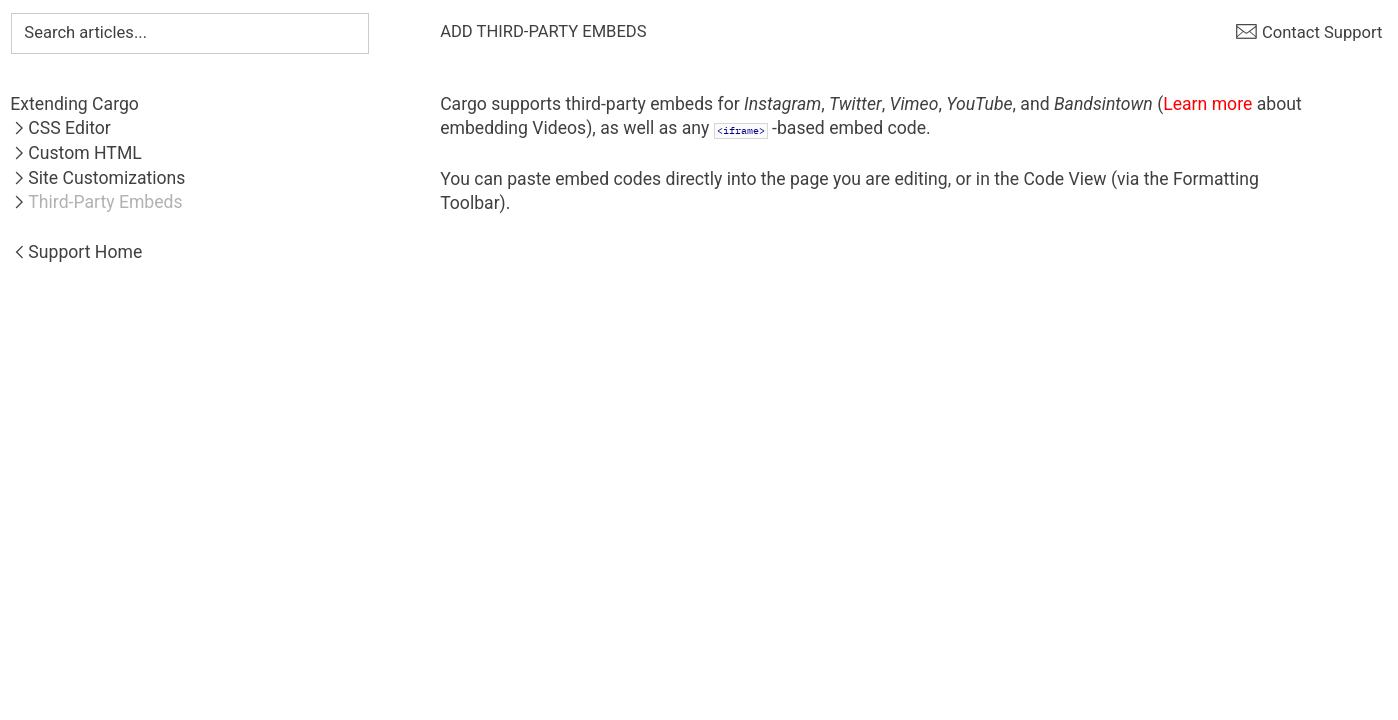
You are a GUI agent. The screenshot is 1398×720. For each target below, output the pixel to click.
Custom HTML (84, 153)
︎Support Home (76, 252)
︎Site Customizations (97, 178)
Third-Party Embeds (105, 202)
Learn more (1207, 104)
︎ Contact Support (1309, 32)
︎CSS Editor (60, 128)
